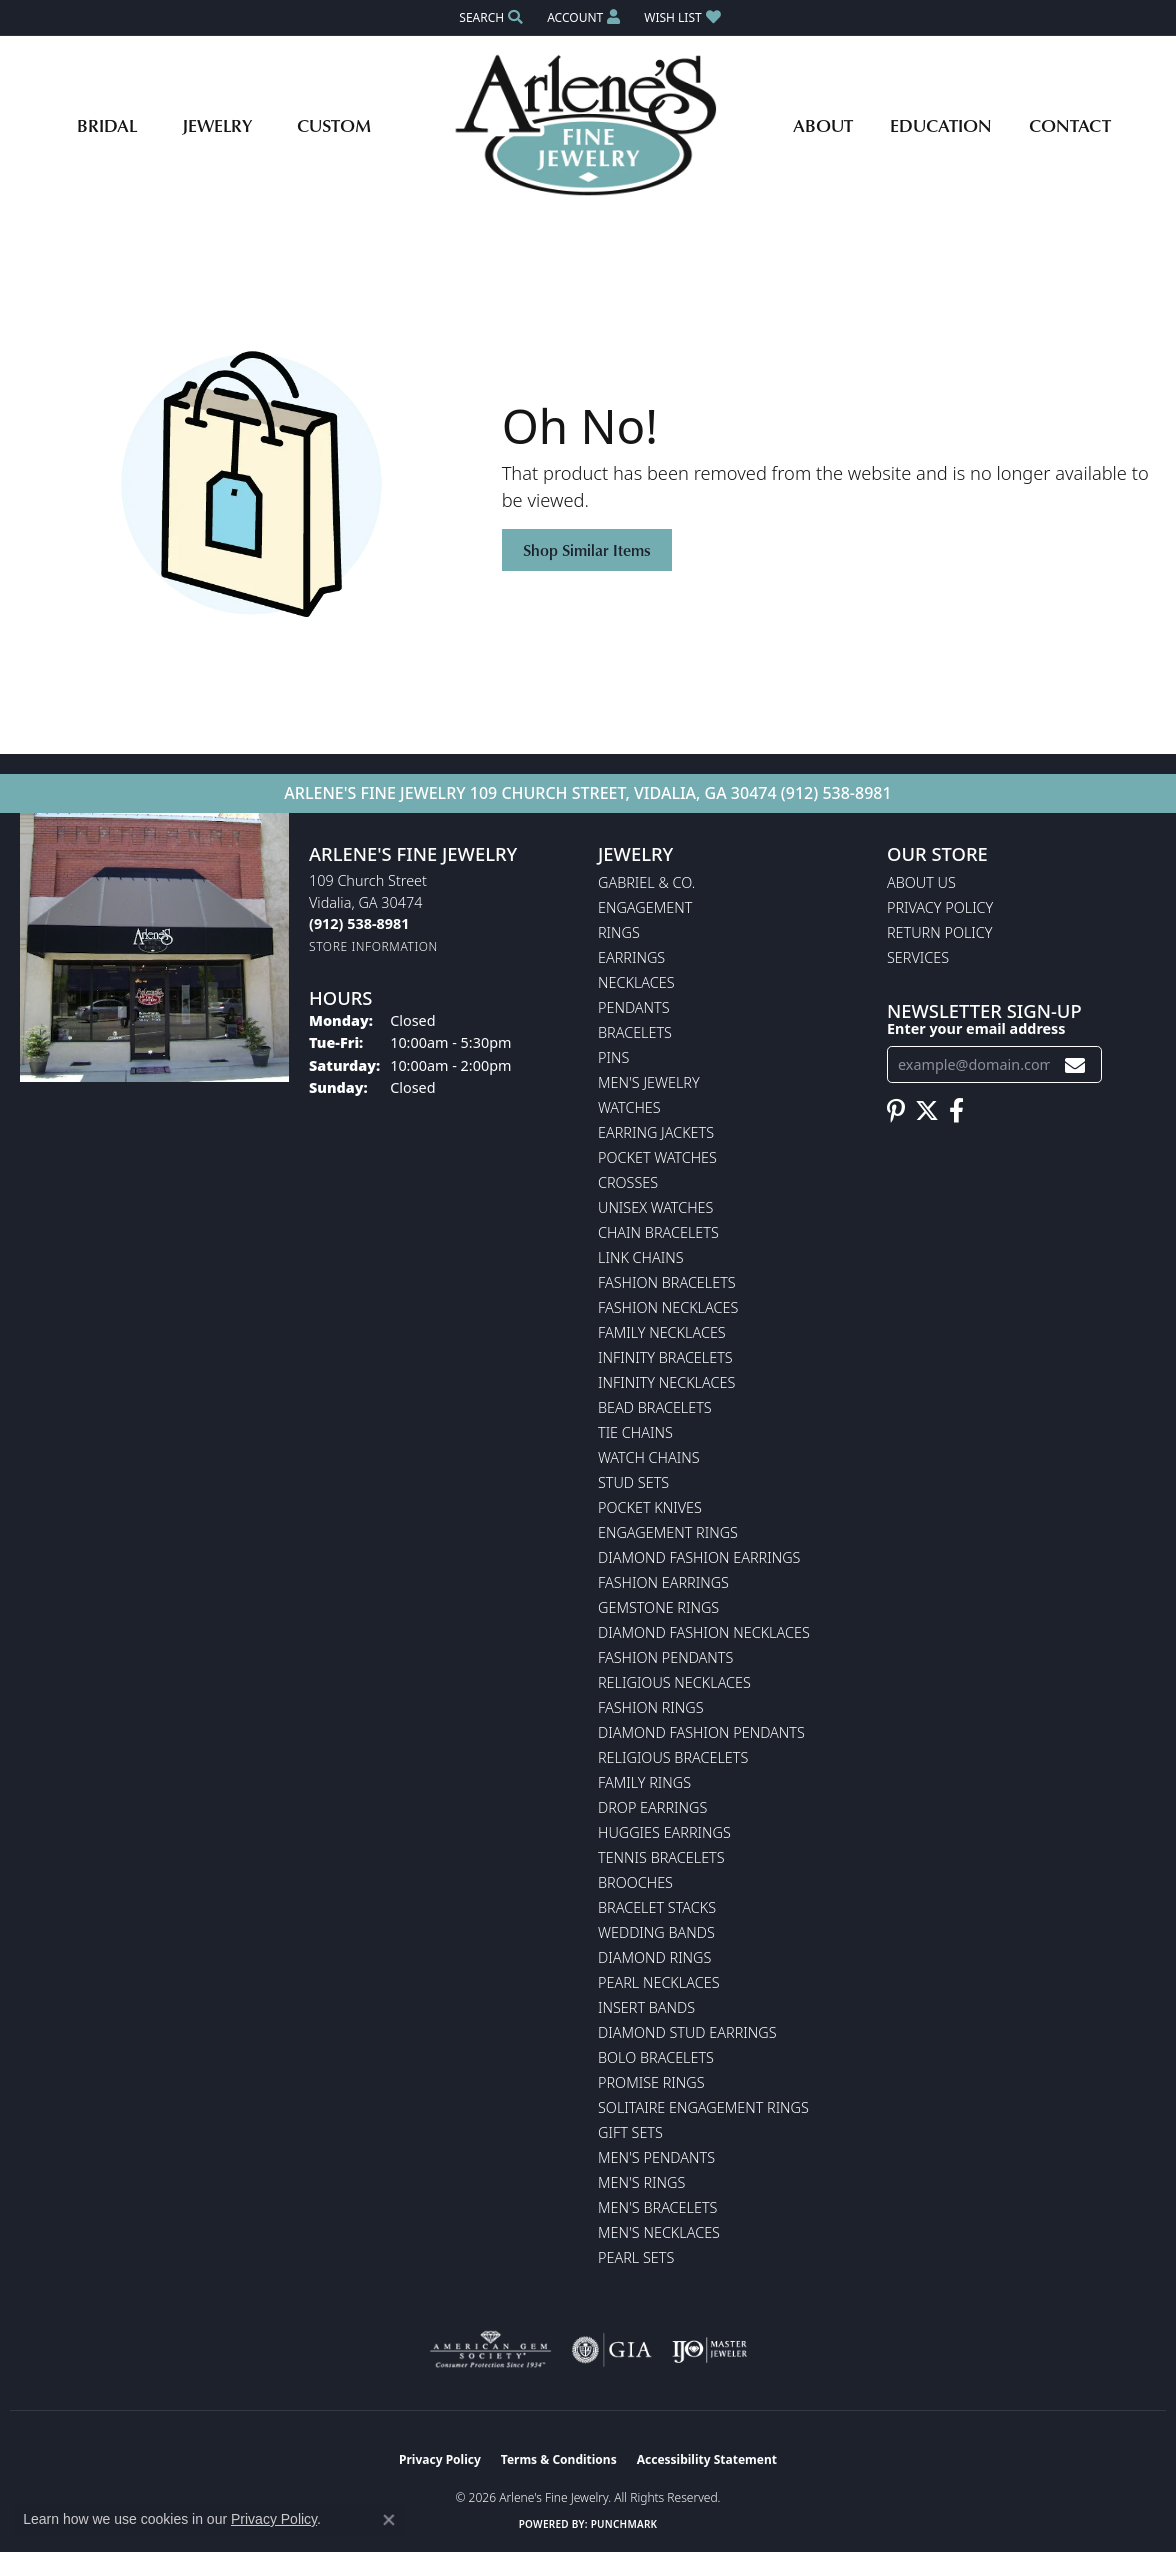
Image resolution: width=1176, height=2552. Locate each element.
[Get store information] (373, 946)
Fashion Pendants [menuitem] (665, 1657)
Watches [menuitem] (629, 1107)
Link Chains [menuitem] (641, 1257)
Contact (1070, 124)
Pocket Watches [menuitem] (657, 1157)
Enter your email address (976, 1028)
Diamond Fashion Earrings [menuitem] (699, 1557)
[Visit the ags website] (490, 2350)
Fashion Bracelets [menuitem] (667, 1282)
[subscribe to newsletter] (1075, 1064)
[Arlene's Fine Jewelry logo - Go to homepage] (588, 125)
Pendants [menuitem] (634, 1007)
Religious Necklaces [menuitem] (674, 1682)
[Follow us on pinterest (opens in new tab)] (896, 1111)
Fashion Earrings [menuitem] (663, 1582)
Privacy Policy (940, 907)
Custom (334, 124)
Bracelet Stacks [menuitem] (657, 1907)
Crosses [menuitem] (628, 1182)
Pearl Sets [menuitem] (636, 2257)
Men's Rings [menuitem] (641, 2182)
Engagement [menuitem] (645, 907)
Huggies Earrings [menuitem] (664, 1832)
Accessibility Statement (707, 2459)
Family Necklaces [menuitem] (662, 1332)
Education (941, 124)
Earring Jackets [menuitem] (656, 1132)
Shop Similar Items (587, 550)
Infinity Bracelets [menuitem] (665, 1357)
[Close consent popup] (389, 2520)
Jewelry (217, 124)
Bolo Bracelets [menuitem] (656, 2057)
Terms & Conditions (559, 2459)
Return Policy (940, 932)
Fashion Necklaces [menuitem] (668, 1307)
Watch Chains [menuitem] (649, 1457)
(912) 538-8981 (836, 793)
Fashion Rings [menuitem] (651, 1707)
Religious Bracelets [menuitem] (673, 1757)
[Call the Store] (359, 923)
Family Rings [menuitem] (644, 1782)
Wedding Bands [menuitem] (656, 1932)
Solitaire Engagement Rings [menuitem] (703, 2107)
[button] (489, 17)
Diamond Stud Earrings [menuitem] (687, 2032)
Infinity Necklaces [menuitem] (666, 1382)
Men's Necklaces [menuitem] (659, 2232)
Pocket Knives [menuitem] (650, 1507)
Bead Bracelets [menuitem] (655, 1407)
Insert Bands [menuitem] (646, 2007)
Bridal (107, 124)
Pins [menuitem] (613, 1057)
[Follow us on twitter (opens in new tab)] (927, 1111)
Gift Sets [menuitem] (630, 2132)
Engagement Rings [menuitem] (668, 1532)
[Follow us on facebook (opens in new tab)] (956, 1111)
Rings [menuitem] (619, 932)
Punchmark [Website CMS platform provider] (624, 2524)
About (823, 124)
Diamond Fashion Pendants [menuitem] (701, 1732)
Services (918, 957)
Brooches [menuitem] (635, 1882)
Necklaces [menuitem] (636, 982)
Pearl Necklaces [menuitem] (659, 1982)
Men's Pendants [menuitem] (656, 2157)
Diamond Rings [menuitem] (654, 1957)
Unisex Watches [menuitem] (655, 1207)
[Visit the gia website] (612, 2350)
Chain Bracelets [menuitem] (658, 1232)
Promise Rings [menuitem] (651, 2082)
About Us (921, 882)
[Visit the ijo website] (709, 2350)
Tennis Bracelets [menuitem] (661, 1857)
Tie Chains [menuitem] (635, 1432)
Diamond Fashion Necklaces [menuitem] (704, 1632)
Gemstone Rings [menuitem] (658, 1607)
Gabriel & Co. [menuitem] (646, 882)
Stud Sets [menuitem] (633, 1482)
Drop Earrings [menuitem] (652, 1807)
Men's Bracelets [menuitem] (657, 2207)
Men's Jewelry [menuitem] (649, 1082)
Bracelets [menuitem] (635, 1032)
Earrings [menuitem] (631, 957)
